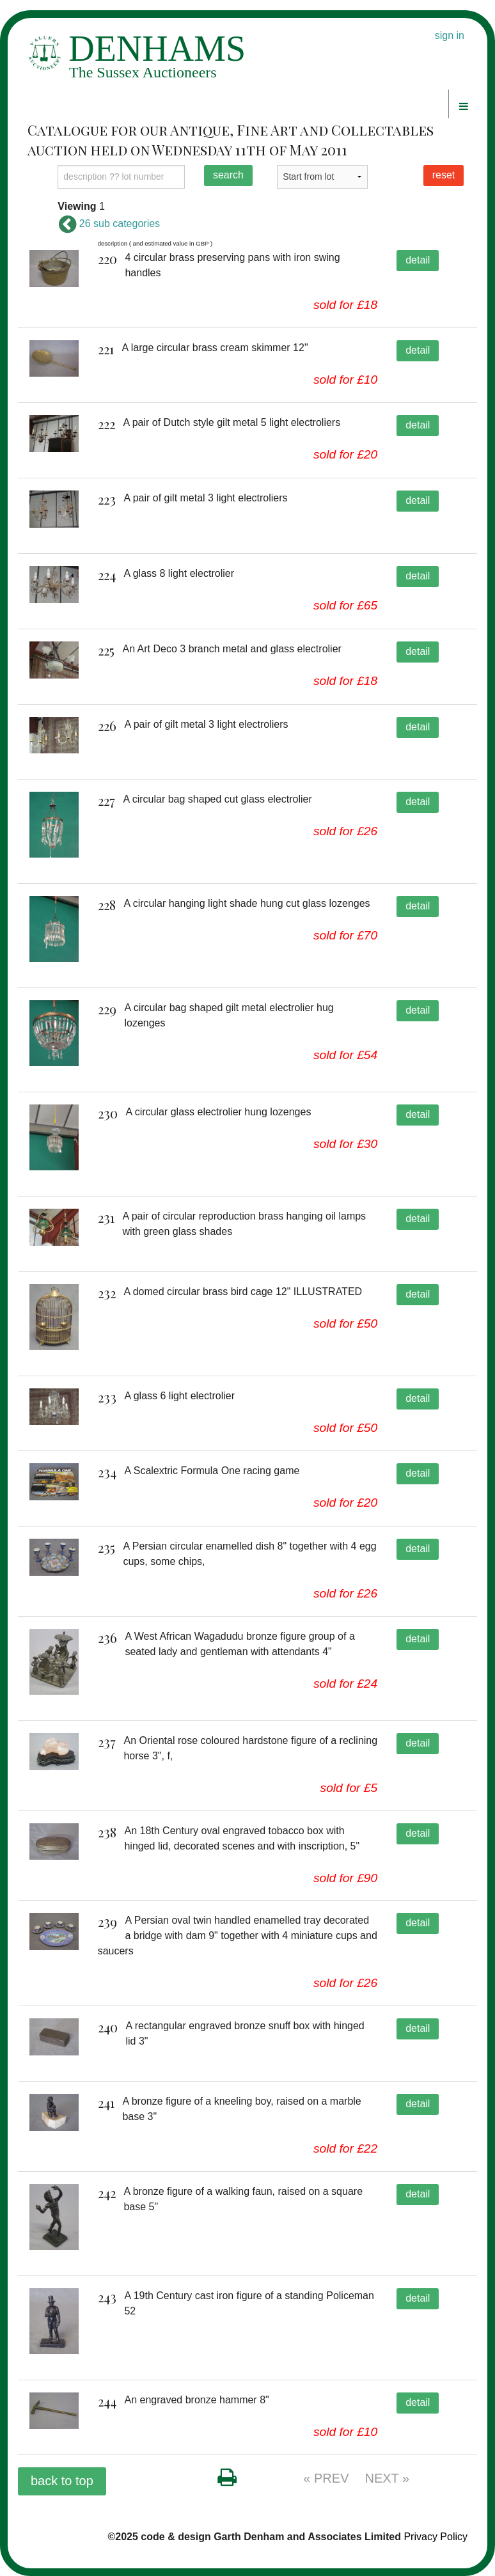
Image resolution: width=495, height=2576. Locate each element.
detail (417, 260)
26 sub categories (109, 223)
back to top (62, 2481)
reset (443, 174)
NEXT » (387, 2478)
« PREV (326, 2478)
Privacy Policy (436, 2536)
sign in (449, 35)
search (228, 174)
